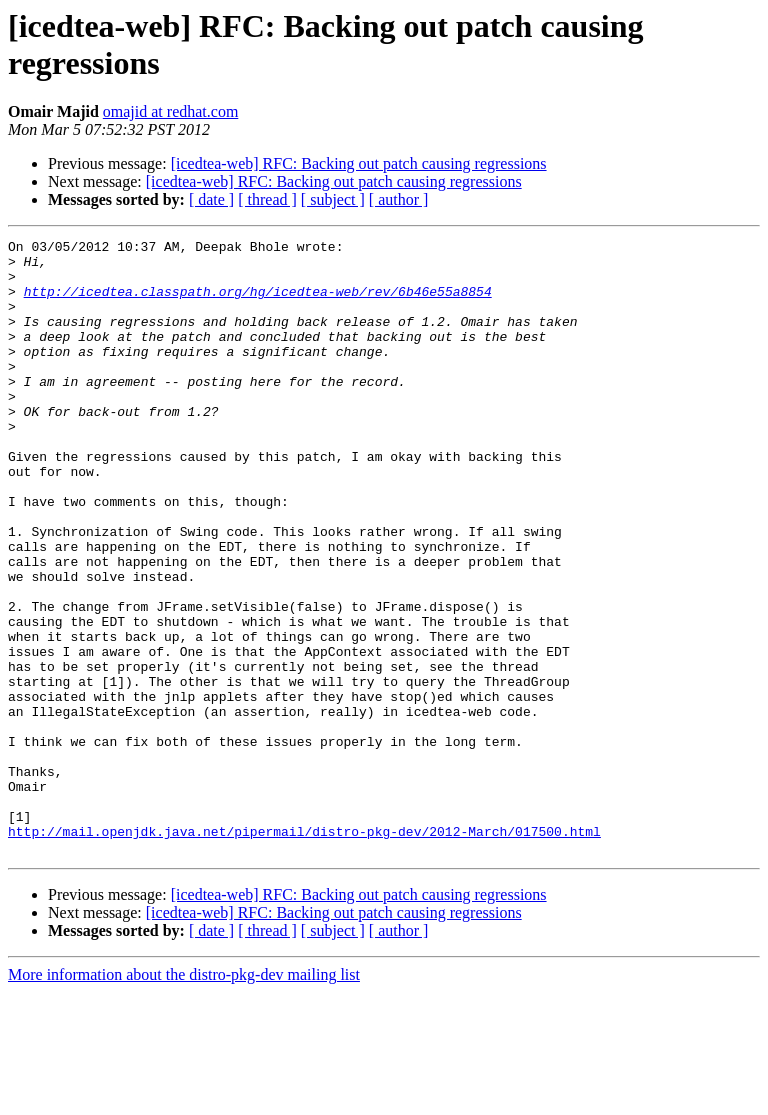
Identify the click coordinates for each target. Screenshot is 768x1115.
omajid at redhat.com (171, 111)
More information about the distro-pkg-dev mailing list (184, 1097)
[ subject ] (333, 199)
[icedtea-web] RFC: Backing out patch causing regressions (359, 163)
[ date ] (211, 199)
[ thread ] (267, 199)
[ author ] (399, 199)
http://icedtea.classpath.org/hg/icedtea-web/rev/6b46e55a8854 (258, 303)
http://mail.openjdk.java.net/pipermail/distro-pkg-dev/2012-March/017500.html (304, 951)
